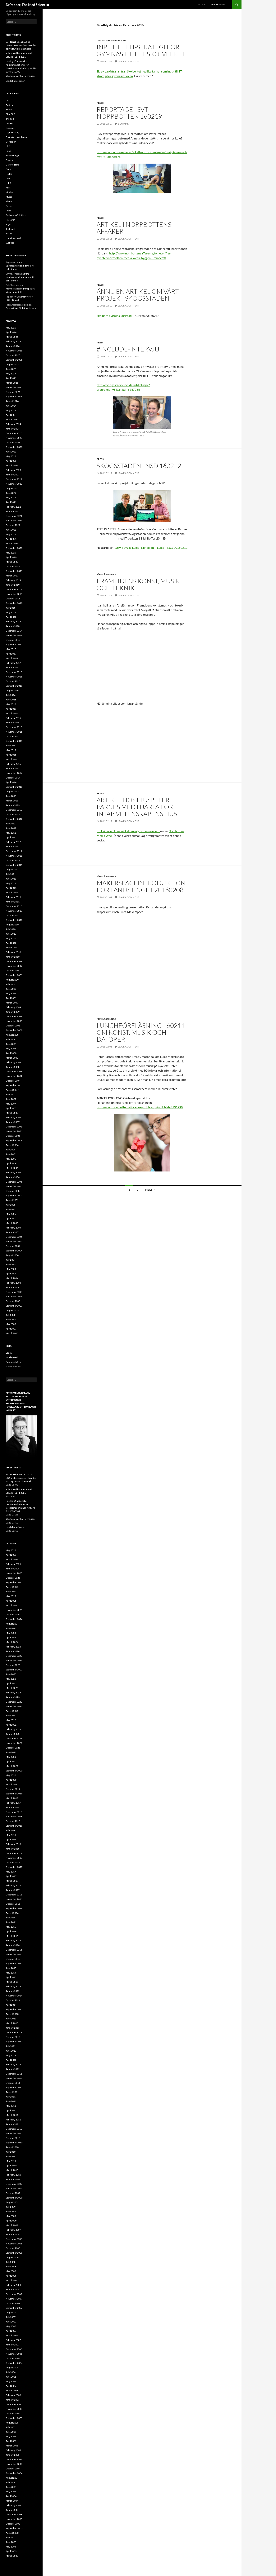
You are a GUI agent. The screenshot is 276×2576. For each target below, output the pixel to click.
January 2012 (13, 846)
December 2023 (14, 433)
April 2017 (11, 653)
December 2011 (14, 851)
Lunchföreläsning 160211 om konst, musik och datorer (141, 1032)
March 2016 (12, 713)
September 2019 (14, 571)
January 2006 (13, 1177)
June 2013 (11, 796)
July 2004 (11, 1259)
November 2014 (14, 773)
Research (10, 219)
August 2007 (12, 1089)
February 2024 (13, 424)
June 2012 (11, 828)
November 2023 (14, 437)
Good (9, 169)
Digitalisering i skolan (111, 40)
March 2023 (12, 465)
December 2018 (14, 589)
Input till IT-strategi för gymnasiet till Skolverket (141, 50)
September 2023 (14, 447)
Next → (150, 1189)
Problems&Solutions (16, 215)
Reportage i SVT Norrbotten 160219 (129, 112)
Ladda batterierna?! (15, 80)
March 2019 (12, 575)
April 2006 (11, 1163)
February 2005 (13, 1227)
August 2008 (12, 1034)
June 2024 (11, 405)
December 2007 (14, 1071)
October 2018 (13, 598)
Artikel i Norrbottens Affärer (134, 227)
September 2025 (14, 359)
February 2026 (13, 341)
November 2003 (14, 1296)
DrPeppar (11, 141)
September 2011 (14, 864)
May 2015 (11, 750)
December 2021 (14, 515)
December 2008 (14, 1016)
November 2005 (14, 1186)
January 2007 (13, 1122)
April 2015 (11, 754)
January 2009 (13, 1011)
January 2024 (13, 428)
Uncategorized (13, 238)
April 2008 (11, 1053)
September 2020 (14, 548)
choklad (10, 118)
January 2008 (13, 1066)
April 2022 (11, 502)
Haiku (9, 173)
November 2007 (14, 1076)
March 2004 (12, 1278)
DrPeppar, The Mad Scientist (27, 4)
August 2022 (12, 488)
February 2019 (13, 580)
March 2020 (12, 561)
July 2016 (11, 695)
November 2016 (14, 676)
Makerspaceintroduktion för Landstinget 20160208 (141, 886)
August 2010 (12, 924)
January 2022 (13, 511)
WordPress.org (13, 1366)
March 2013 (12, 800)
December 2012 (14, 809)
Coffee (9, 123)
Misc (8, 187)
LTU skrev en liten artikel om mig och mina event (128, 831)
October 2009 (13, 970)
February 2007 (13, 1117)
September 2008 (14, 1030)
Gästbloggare (12, 164)
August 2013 (12, 791)
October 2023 (13, 442)
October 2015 (13, 736)
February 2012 (13, 841)
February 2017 (13, 662)
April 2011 (11, 887)
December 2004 (14, 1236)
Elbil (8, 146)
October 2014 (13, 777)
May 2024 (11, 410)
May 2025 (11, 373)
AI (7, 100)
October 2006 (13, 1135)
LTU (8, 178)
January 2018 (13, 626)
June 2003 (11, 1319)
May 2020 (11, 552)
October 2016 (13, 681)
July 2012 (11, 823)
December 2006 (14, 1126)
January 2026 (13, 346)
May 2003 (11, 1324)
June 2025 (11, 369)
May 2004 (11, 1269)
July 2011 (11, 874)
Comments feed (13, 1362)
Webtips (10, 242)
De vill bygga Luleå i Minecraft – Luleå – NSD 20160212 (151, 547)
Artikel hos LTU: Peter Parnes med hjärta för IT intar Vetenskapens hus (138, 807)
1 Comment (125, 123)
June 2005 (11, 1209)
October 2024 (13, 391)
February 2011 (13, 897)
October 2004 (13, 1246)
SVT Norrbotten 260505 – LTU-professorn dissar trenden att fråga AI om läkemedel (21, 45)
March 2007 (12, 1112)
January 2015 (13, 768)
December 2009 (14, 961)
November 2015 (14, 731)
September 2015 (14, 740)
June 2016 (11, 699)
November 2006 (14, 1131)
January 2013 (13, 805)
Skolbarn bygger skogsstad (114, 315)
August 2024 (12, 401)
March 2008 (12, 1057)
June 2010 (11, 933)
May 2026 (11, 327)
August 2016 (12, 690)
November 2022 (14, 483)
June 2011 (11, 878)
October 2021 (13, 525)
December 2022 (14, 479)
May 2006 (11, 1158)
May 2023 (11, 456)
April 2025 (11, 378)
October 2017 (13, 639)
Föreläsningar (106, 574)
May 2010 (11, 938)
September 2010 (14, 920)
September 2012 (14, 819)
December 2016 (14, 672)
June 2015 (11, 745)
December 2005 (14, 1181)
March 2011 (12, 892)
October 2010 (13, 915)
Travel (9, 233)
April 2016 (11, 708)
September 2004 (14, 1250)
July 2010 (11, 929)
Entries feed (12, 1357)
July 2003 (11, 1314)
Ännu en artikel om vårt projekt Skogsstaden (138, 294)
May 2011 (11, 883)
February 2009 (13, 1007)
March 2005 (12, 1223)
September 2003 (14, 1305)
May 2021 (11, 534)
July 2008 (11, 1039)
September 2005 (14, 1195)
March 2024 (12, 419)
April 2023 (11, 460)
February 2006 (13, 1172)
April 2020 (11, 557)
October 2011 (13, 860)
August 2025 (12, 364)
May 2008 (11, 1048)
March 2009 (12, 1002)
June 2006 (11, 1154)
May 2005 (11, 1213)
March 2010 (12, 947)
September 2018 (14, 603)
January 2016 (13, 722)
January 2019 (13, 584)
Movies (9, 192)
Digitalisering (12, 132)
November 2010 (14, 910)
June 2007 (11, 1099)
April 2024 (11, 414)
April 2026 (11, 332)
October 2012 (13, 814)
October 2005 (13, 1190)
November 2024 (14, 387)
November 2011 (14, 855)
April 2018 (11, 616)
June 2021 (11, 529)
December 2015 (14, 727)
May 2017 (11, 649)
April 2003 (11, 1328)
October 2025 (13, 355)
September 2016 (14, 685)
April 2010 (11, 943)
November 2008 (14, 1021)
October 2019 (13, 566)
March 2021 (12, 543)
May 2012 (11, 832)
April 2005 (11, 1218)
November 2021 (14, 520)
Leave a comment (128, 61)
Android (10, 105)
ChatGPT (10, 114)
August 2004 (12, 1255)
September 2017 (14, 644)
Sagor (9, 224)
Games (9, 160)
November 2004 (14, 1241)
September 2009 (14, 975)
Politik (9, 206)
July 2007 (11, 1094)
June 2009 (11, 988)
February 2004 (13, 1282)
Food (8, 150)
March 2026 (12, 336)
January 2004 (13, 1287)
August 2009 (12, 979)
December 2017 (14, 630)
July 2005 (11, 1204)
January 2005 (13, 1232)
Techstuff (10, 228)
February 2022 (13, 506)
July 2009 (11, 984)
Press (100, 102)
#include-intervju (128, 349)
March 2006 (12, 1168)
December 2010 (14, 906)
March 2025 (12, 382)
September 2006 (14, 1140)
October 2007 (13, 1080)
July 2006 (11, 1149)
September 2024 (14, 396)
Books (9, 109)
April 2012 (11, 837)
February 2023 (13, 470)
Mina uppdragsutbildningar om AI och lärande (20, 266)
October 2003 (13, 1301)
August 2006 (12, 1145)
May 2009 (11, 993)
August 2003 (12, 1310)
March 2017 (12, 658)
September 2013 (14, 786)
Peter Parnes (218, 4)
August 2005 (12, 1200)
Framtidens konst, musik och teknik (138, 584)
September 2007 (14, 1085)
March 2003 (12, 1333)
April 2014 (11, 782)
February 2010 (13, 952)
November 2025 (14, 350)
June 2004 (11, 1264)
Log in (9, 1352)
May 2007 (11, 1103)
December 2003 (14, 1291)
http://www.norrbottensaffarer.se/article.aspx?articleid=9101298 (140, 1107)
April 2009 (11, 998)
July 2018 (11, 607)
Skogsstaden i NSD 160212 (139, 466)
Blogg (202, 4)
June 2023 (11, 451)
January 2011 (13, 901)
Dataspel (10, 127)
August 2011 (12, 869)
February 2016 (13, 718)
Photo (9, 201)
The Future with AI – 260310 (20, 76)
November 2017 (14, 635)
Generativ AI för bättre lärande (21, 308)
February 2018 (13, 621)
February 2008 (13, 1062)
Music (9, 196)
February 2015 (13, 763)
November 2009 (14, 965)
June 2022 (11, 493)
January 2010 (13, 956)
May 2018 (11, 612)
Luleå (8, 183)
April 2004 (11, 1273)
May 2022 (11, 497)
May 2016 (11, 704)
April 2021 (11, 538)
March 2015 (12, 759)
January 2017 (13, 667)
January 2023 (13, 474)
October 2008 (13, 1025)
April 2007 (11, 1108)
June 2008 (11, 1044)
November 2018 (14, 594)
